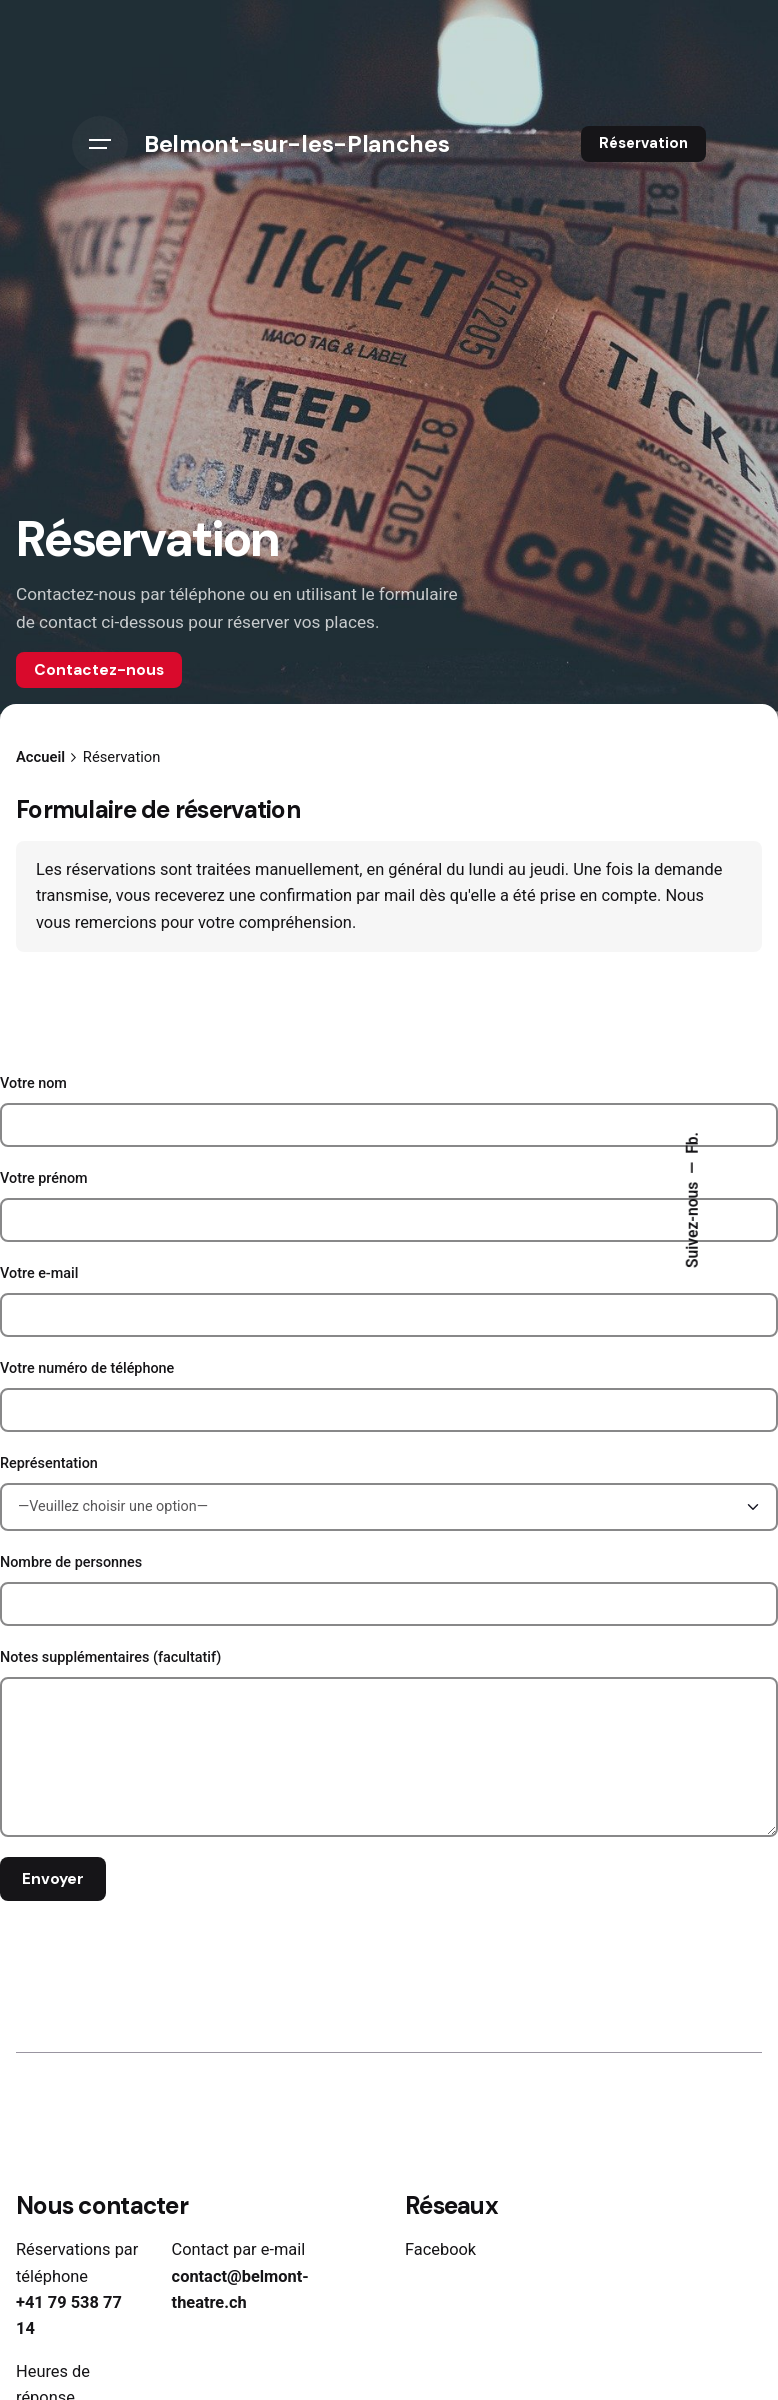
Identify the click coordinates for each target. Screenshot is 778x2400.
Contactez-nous (99, 670)
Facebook (440, 2249)
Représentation (389, 1493)
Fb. (693, 1143)
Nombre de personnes (389, 1590)
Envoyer (53, 1879)
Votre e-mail (389, 1301)
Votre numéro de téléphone (389, 1396)
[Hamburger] (100, 144)
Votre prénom (389, 1206)
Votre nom (389, 1111)
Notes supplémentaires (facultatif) (389, 1743)
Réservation (643, 143)
